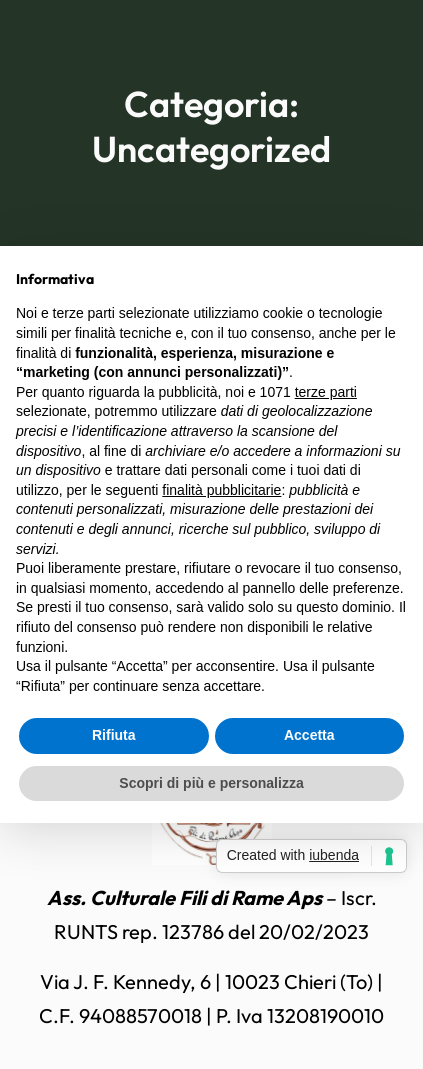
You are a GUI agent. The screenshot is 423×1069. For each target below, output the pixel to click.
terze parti (326, 392)
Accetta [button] (309, 735)
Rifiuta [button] (114, 735)
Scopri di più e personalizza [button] (211, 783)
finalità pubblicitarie (221, 490)
